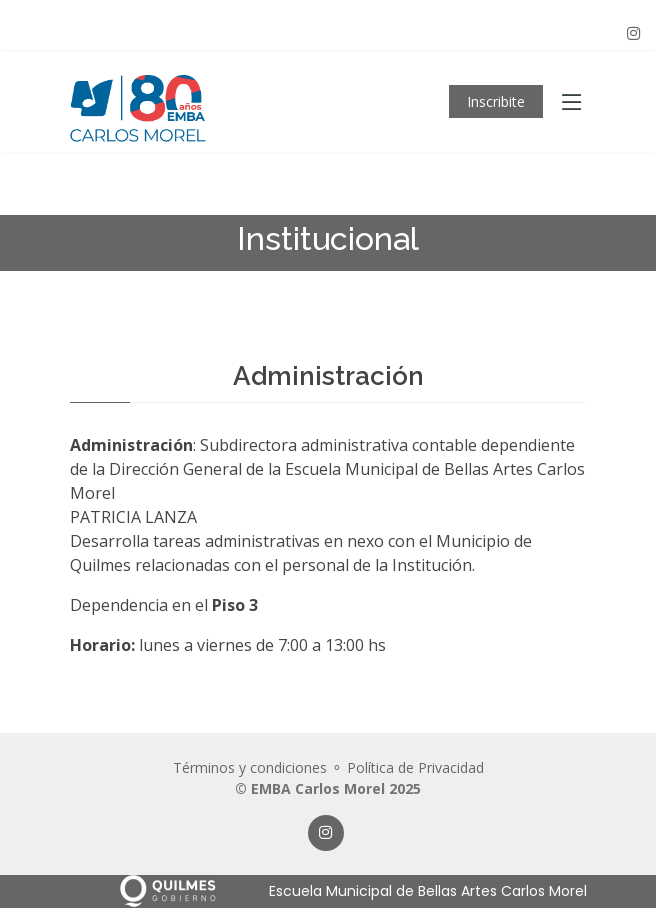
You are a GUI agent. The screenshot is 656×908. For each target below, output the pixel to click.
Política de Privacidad (415, 767)
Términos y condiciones (250, 767)
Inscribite (496, 101)
